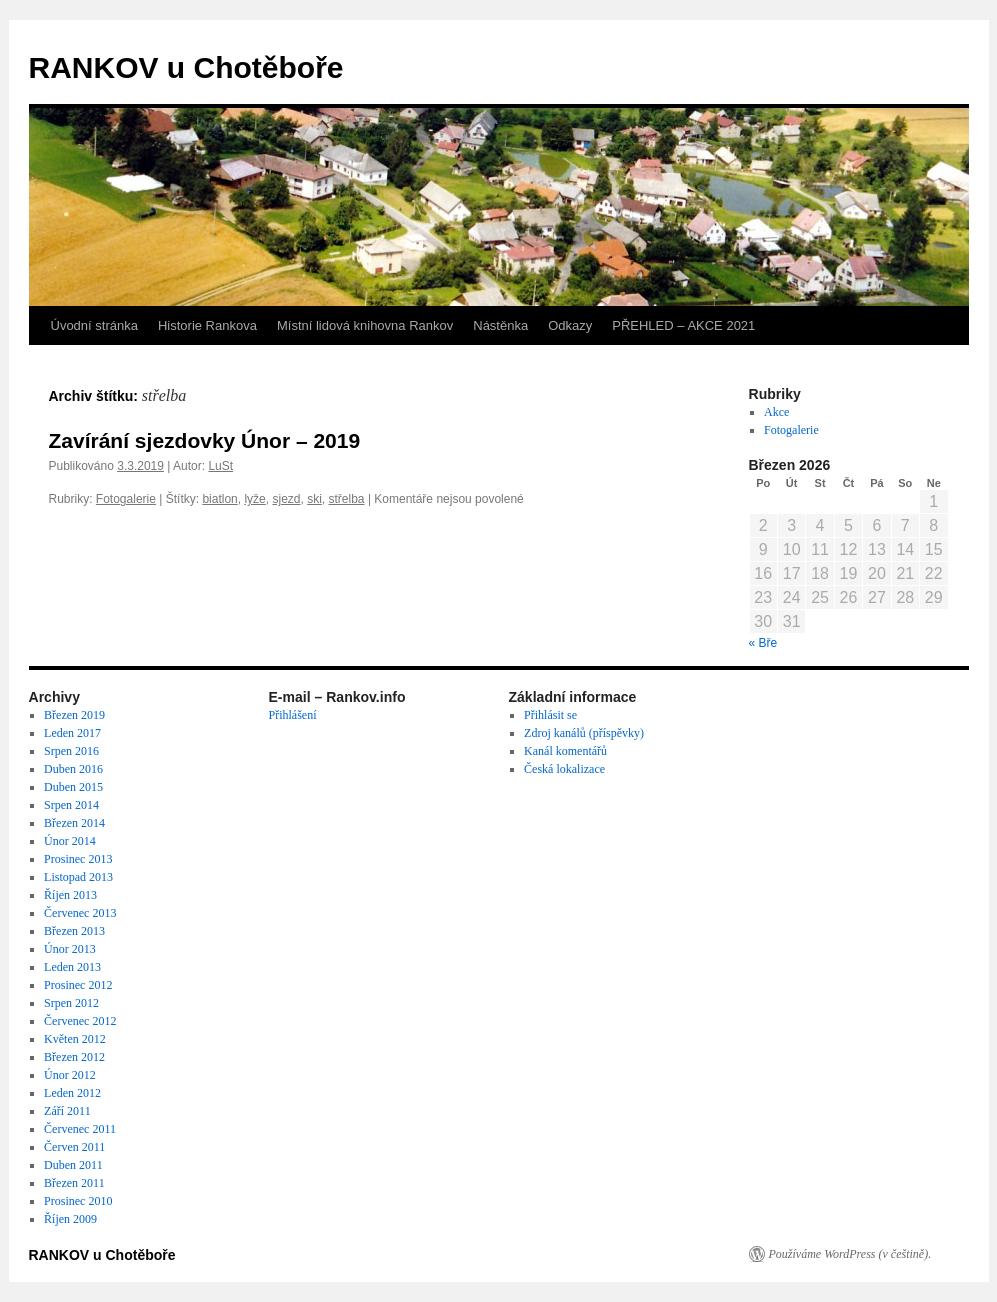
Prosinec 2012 (78, 985)
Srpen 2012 (71, 1003)
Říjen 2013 (70, 895)
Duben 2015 (73, 787)
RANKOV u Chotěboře (186, 67)
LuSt (220, 466)
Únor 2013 (70, 949)
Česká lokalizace (564, 769)
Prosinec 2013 (78, 859)
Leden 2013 (72, 967)
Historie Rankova (207, 325)
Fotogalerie (126, 499)
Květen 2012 (75, 1039)
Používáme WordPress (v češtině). (850, 1254)
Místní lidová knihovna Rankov (365, 325)
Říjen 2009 (70, 1219)
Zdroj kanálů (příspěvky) (584, 733)
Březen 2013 (74, 931)
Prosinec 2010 (78, 1201)
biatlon (219, 499)
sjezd (286, 499)
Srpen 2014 (71, 805)
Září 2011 (67, 1111)
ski (314, 499)
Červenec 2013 (80, 913)
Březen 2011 (74, 1183)
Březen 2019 (74, 715)
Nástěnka (500, 325)
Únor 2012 (70, 1075)
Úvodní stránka (94, 325)
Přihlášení (293, 715)
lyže (254, 499)
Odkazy (570, 325)
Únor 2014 (70, 841)
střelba (347, 499)
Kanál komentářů (565, 751)
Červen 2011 (74, 1147)
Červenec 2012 (80, 1021)
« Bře (763, 643)
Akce (776, 412)
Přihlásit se (550, 715)
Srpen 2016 (71, 751)
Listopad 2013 (78, 877)
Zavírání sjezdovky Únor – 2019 (205, 440)
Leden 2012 (72, 1093)
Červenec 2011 (80, 1129)
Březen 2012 (74, 1057)
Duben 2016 (73, 769)
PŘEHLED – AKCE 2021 (683, 325)
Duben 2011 (73, 1165)
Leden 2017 (72, 733)
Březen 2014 (74, 823)
